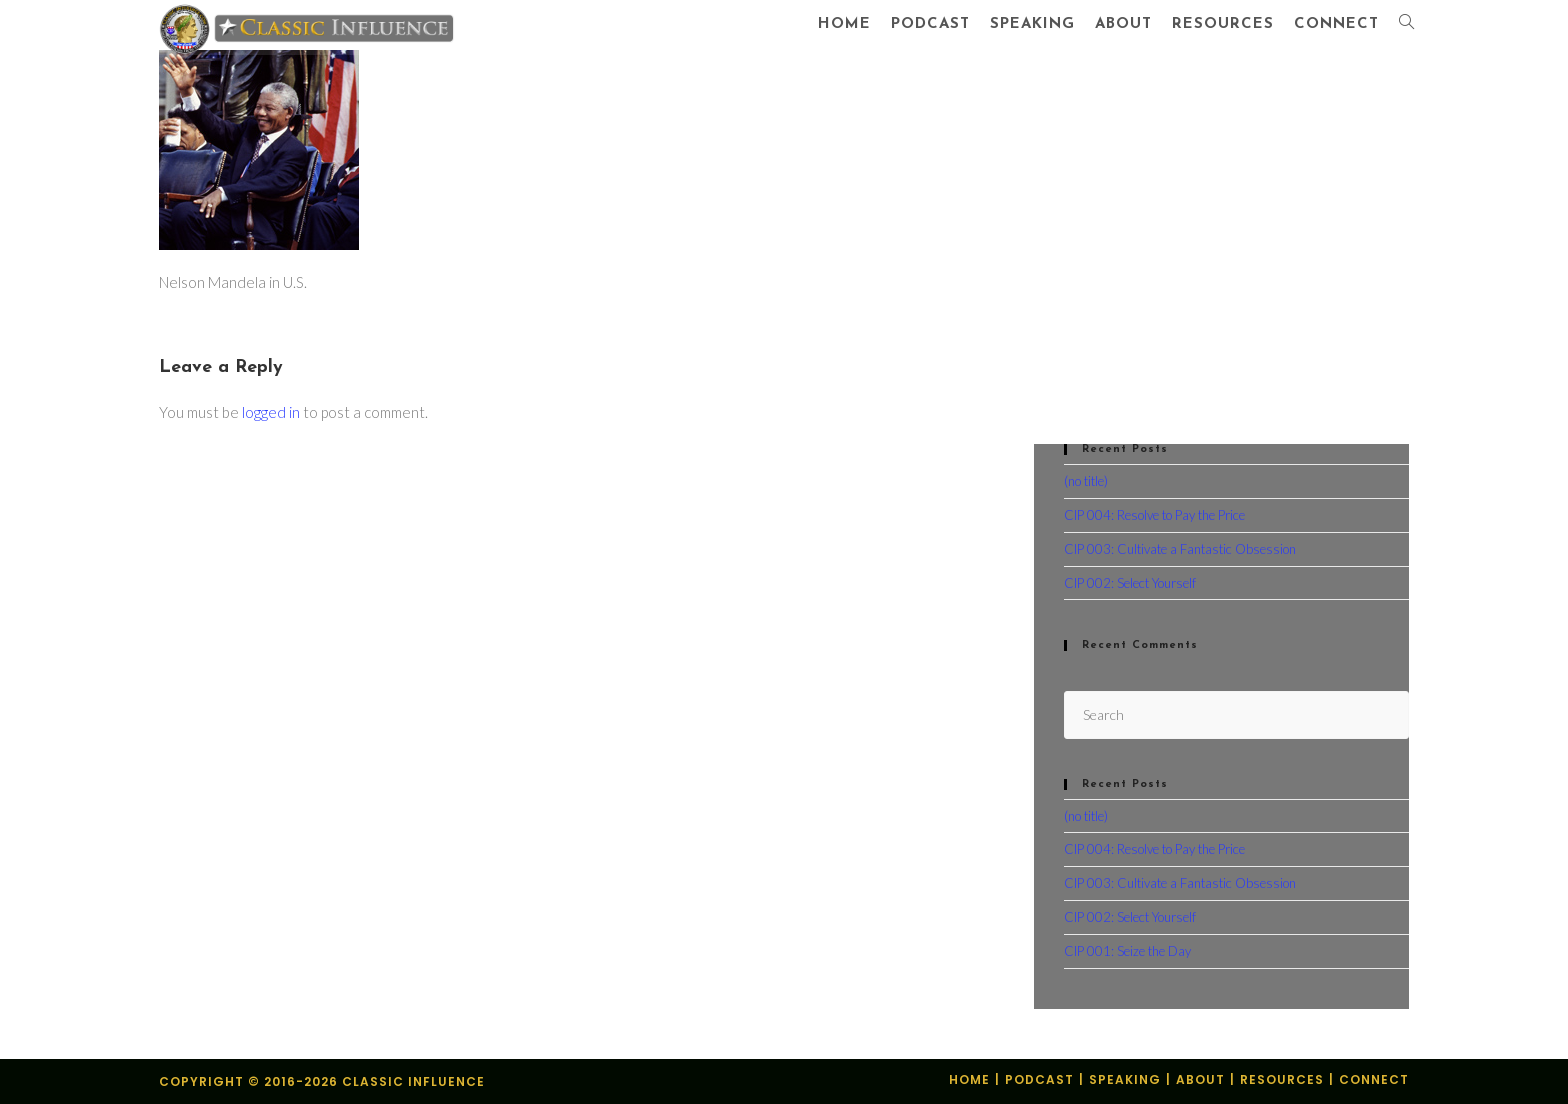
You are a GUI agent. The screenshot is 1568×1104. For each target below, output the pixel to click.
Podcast (1039, 1079)
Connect (1374, 1079)
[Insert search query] (1236, 714)
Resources (1282, 1079)
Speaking (1125, 1079)
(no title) (1086, 481)
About (1200, 1079)
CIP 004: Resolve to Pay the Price (1154, 515)
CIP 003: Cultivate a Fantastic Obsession (1180, 549)
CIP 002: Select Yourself (1130, 583)
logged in (271, 412)
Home (969, 1079)
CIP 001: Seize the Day (1127, 951)
